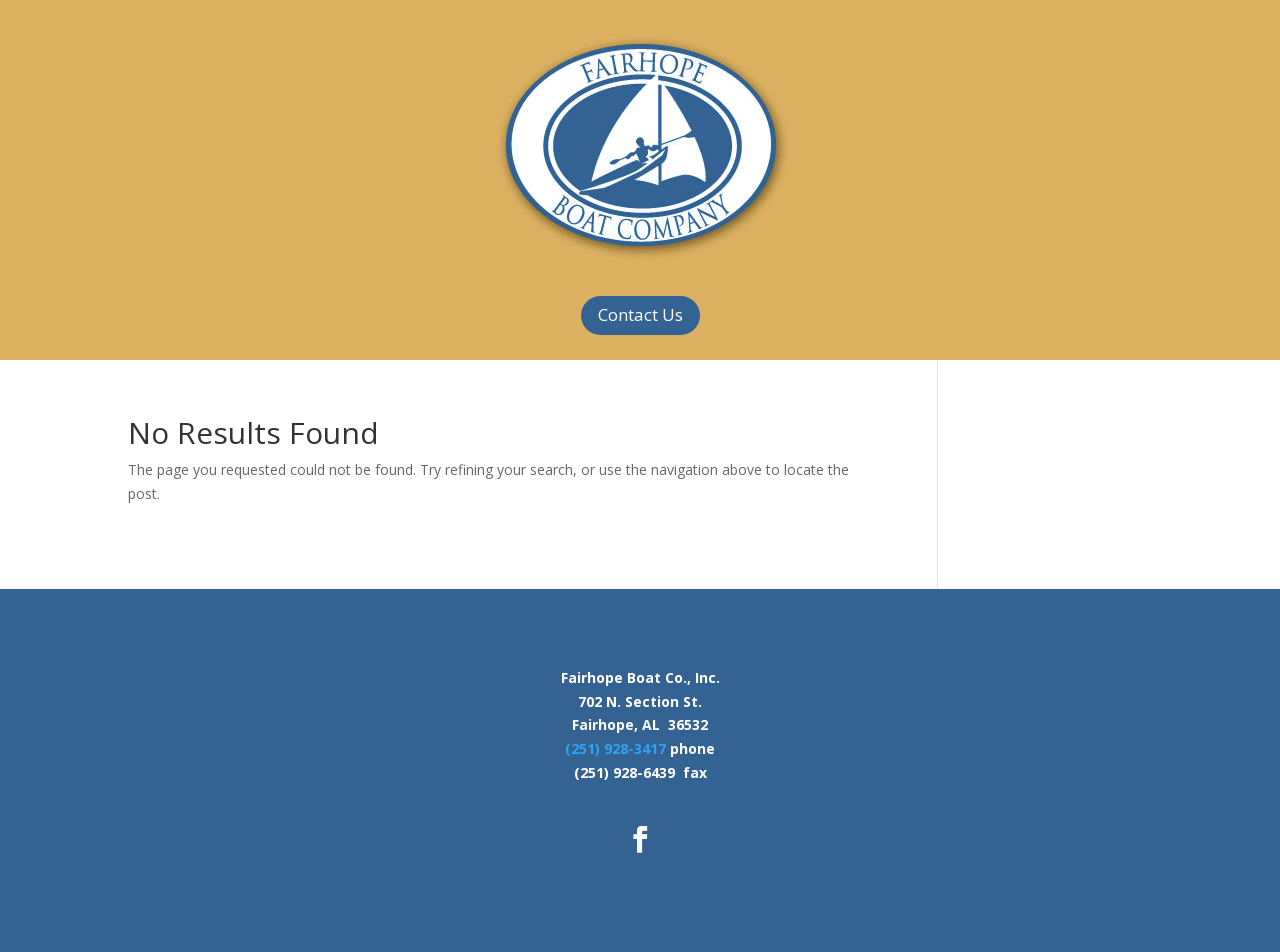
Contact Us (640, 314)
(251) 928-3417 (615, 748)
